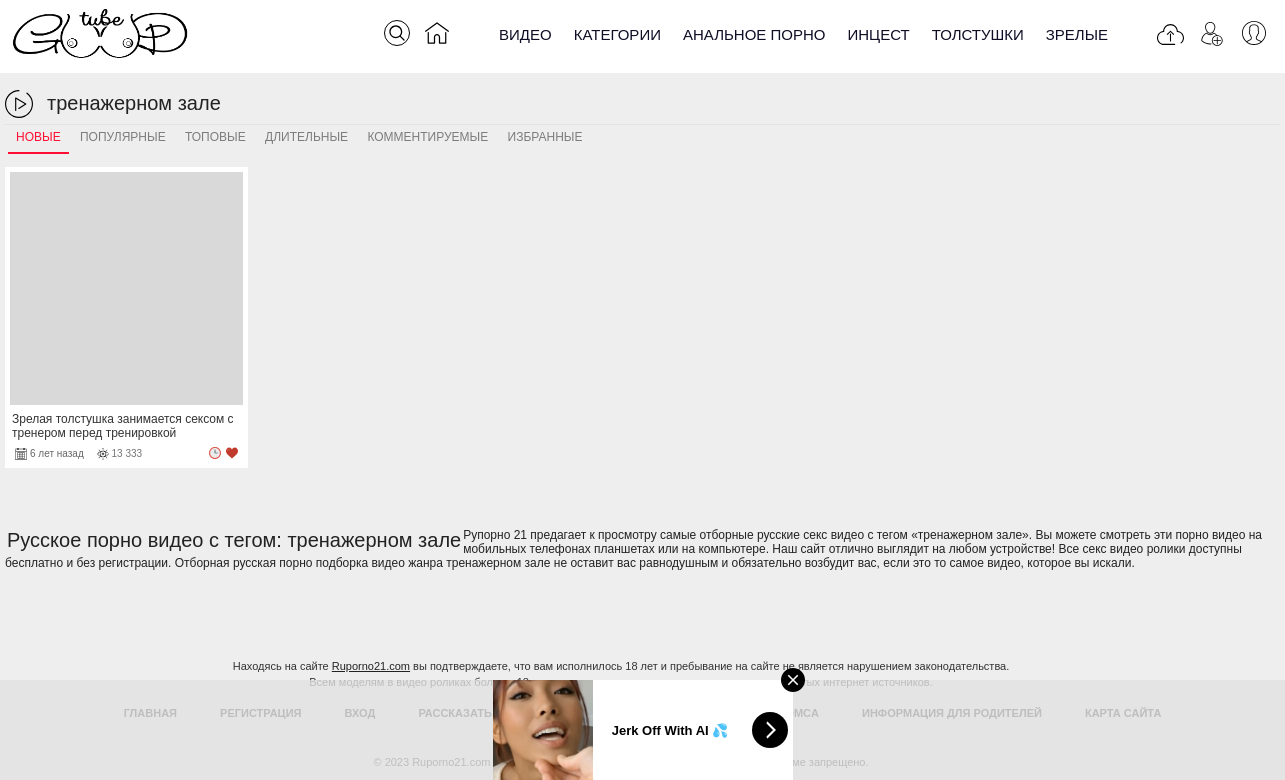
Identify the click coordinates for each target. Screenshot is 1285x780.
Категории (617, 34)
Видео (525, 34)
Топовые (215, 137)
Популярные (123, 137)
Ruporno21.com (371, 666)
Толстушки (978, 34)
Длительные (306, 137)
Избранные (545, 137)
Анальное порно (754, 34)
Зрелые (1077, 34)
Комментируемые (427, 137)
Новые (38, 137)
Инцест (878, 34)
